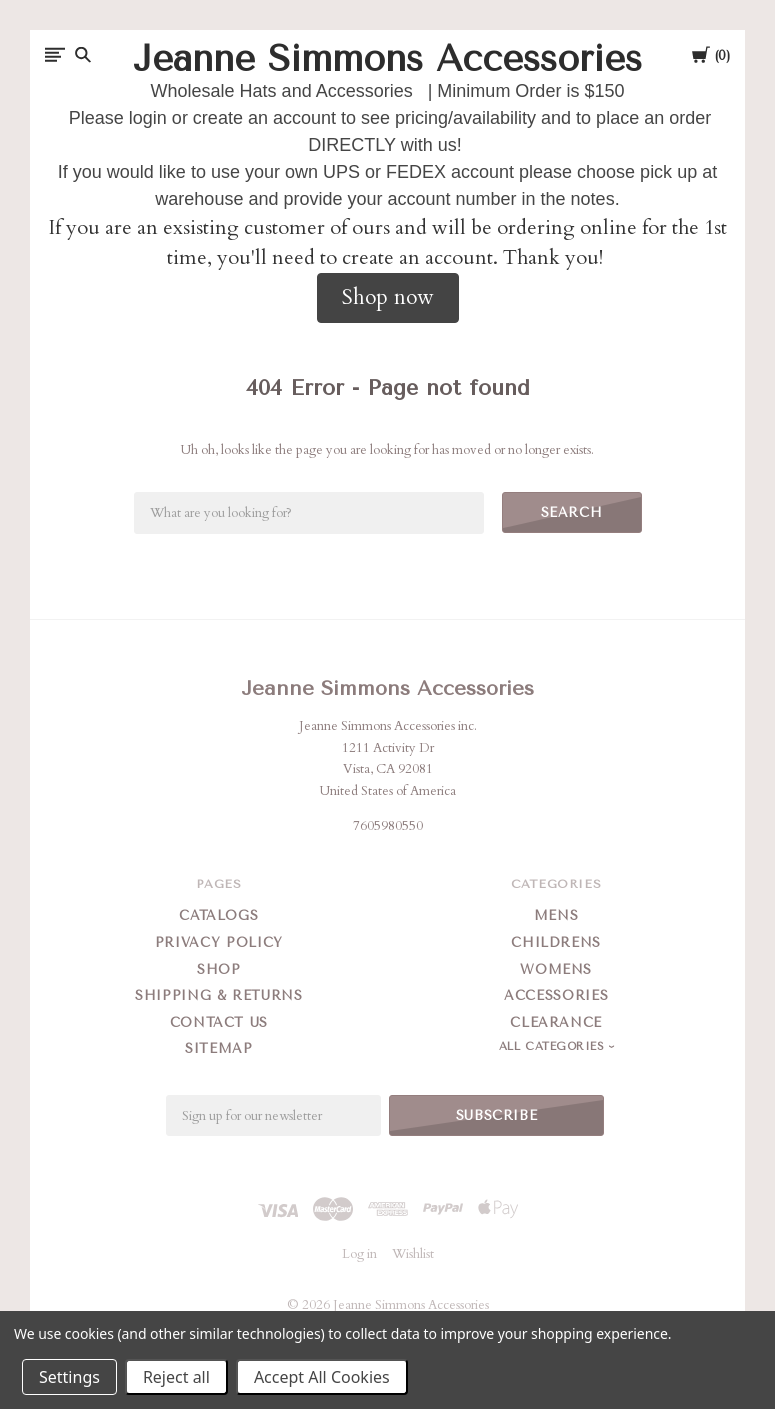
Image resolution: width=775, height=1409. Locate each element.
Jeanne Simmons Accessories (387, 688)
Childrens (556, 942)
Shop (219, 969)
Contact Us (219, 1022)
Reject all (176, 1377)
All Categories (554, 1046)
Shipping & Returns (219, 995)
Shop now (388, 297)
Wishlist (413, 1254)
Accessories (556, 995)
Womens (556, 969)
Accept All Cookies (322, 1377)
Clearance (556, 1022)
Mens (556, 915)
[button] (388, 298)
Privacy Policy (219, 942)
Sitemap (219, 1048)
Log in (359, 1254)
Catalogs (218, 915)
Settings (69, 1377)
